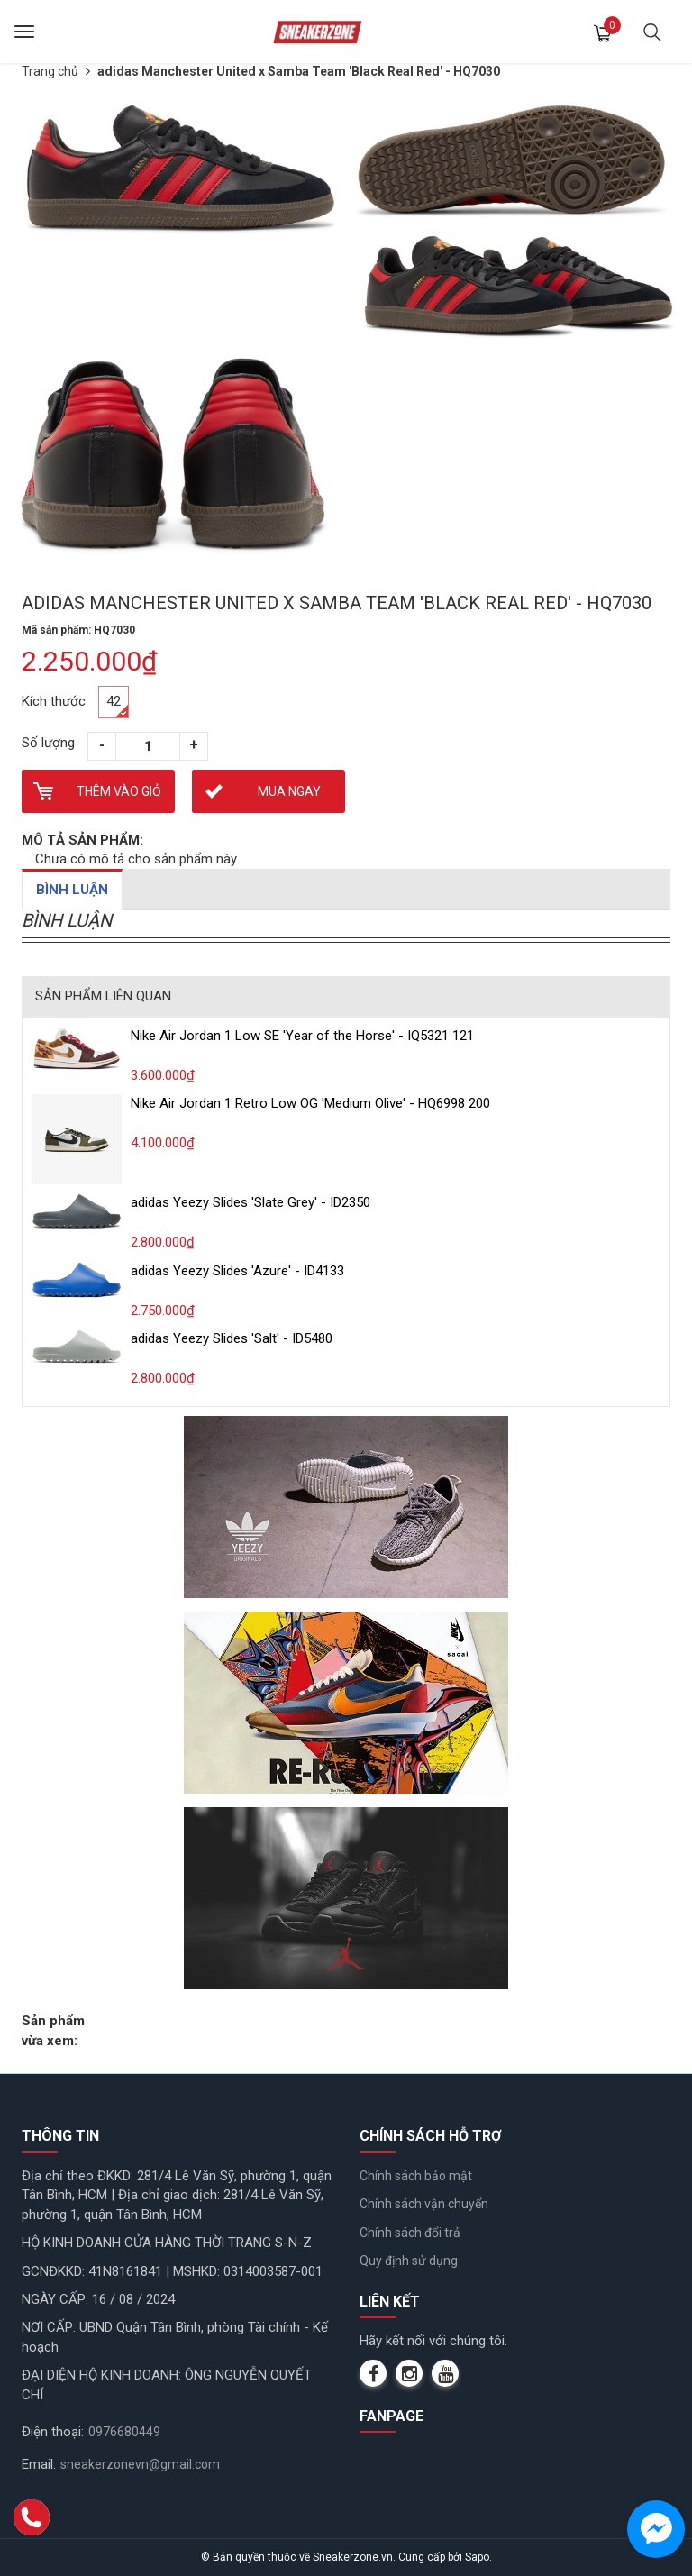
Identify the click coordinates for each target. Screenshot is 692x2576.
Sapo (477, 2557)
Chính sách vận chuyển (424, 2204)
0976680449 (124, 2432)
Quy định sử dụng (409, 2260)
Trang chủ (50, 71)
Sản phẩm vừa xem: (53, 2030)
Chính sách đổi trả (410, 2232)
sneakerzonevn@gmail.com (140, 2464)
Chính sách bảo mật (416, 2176)
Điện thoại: (53, 2432)
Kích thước (54, 701)
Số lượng (48, 743)
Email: (39, 2464)
